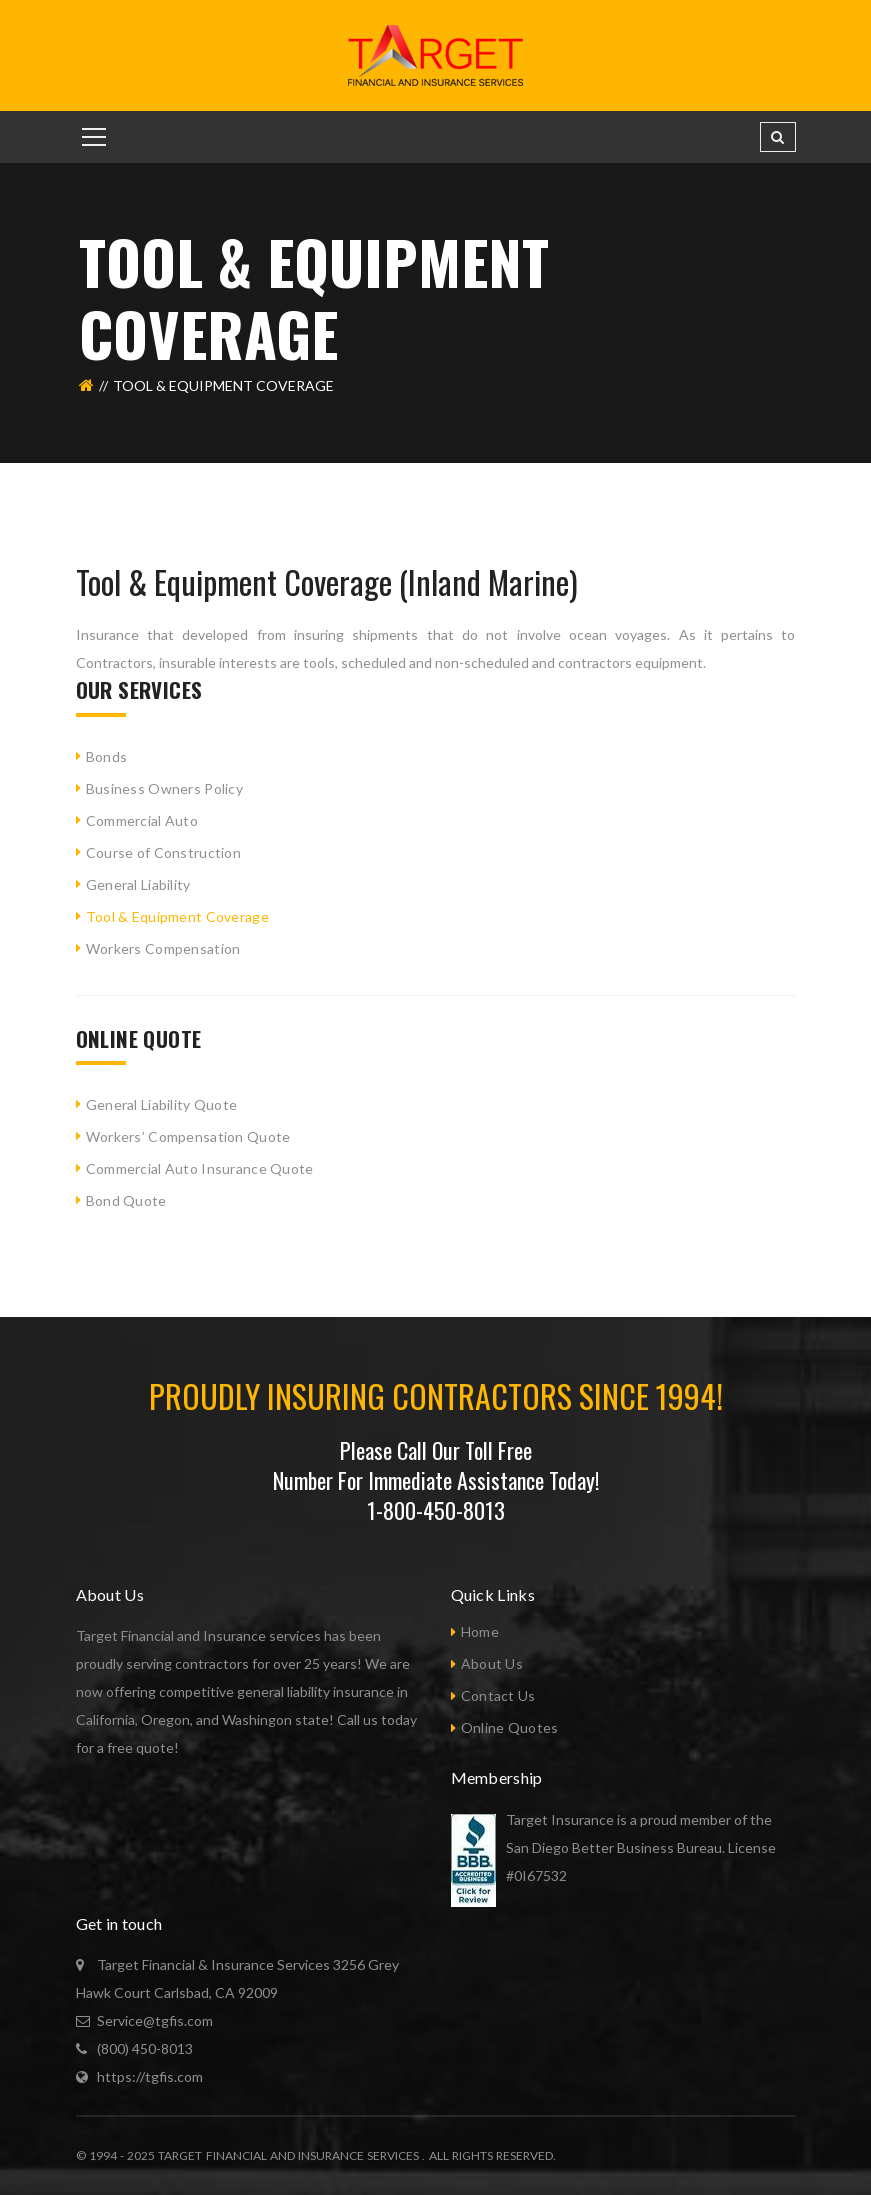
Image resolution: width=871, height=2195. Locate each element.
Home (480, 1631)
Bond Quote (126, 1200)
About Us (492, 1663)
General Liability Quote (161, 1104)
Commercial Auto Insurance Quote (200, 1168)
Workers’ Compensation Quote (188, 1136)
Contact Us (498, 1695)
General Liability (138, 884)
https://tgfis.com (150, 2076)
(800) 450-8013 (145, 2048)
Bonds (106, 756)
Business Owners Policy (164, 788)
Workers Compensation (163, 948)
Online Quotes (510, 1727)
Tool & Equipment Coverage (177, 916)
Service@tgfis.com (155, 2020)
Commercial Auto (142, 820)
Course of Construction (163, 852)
